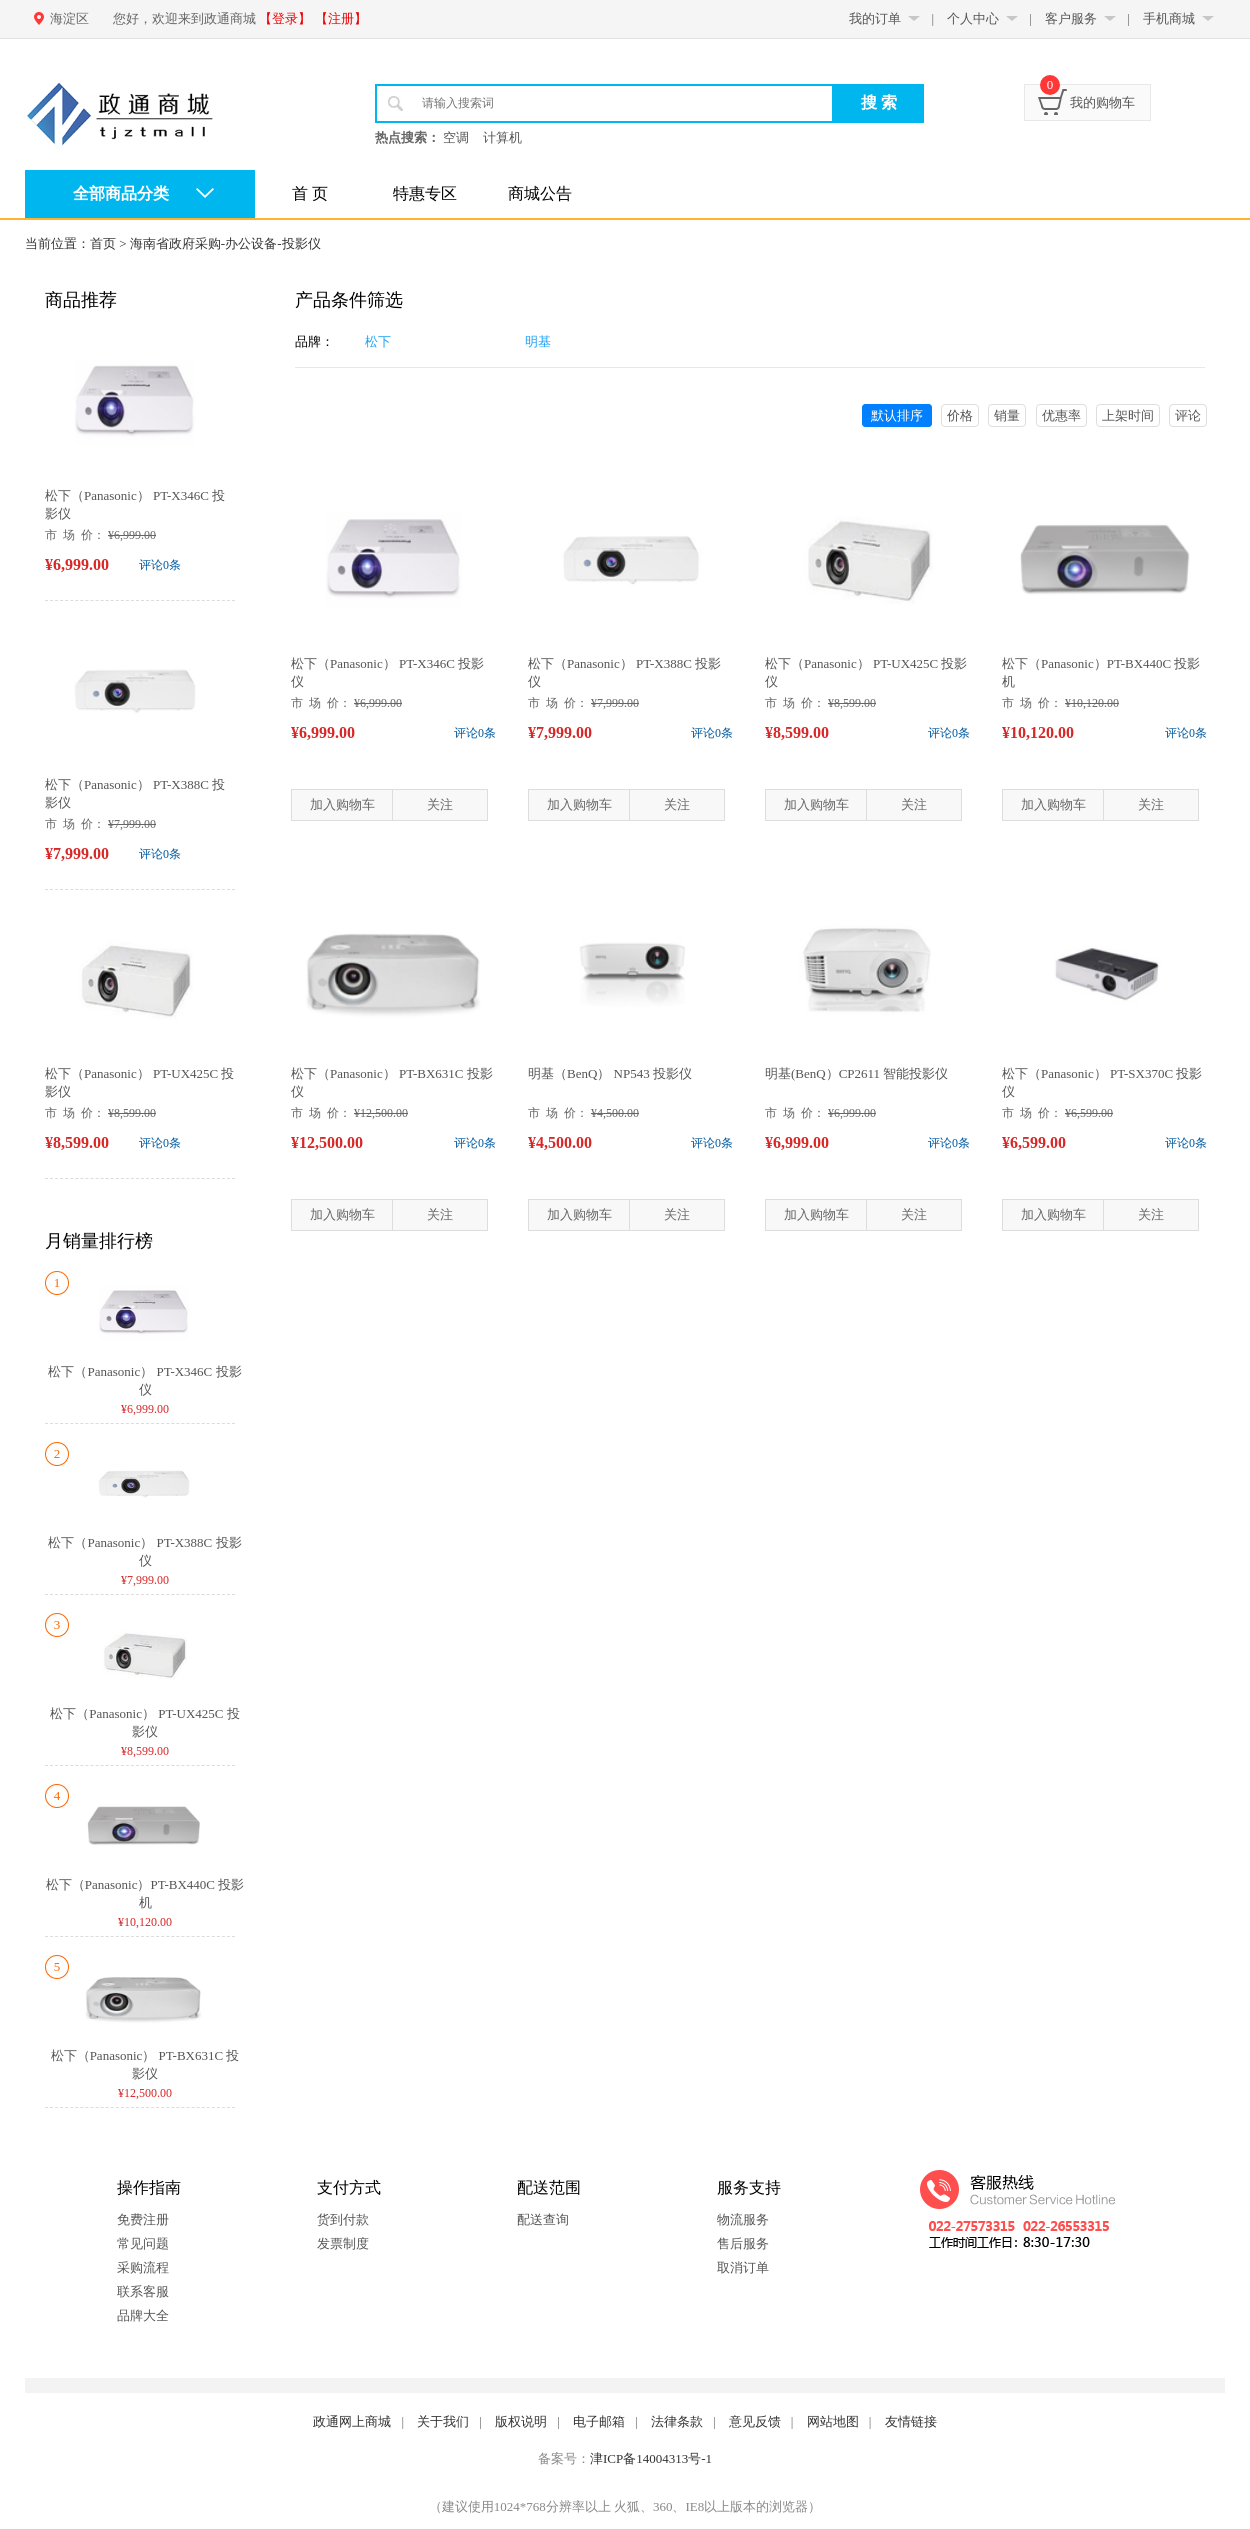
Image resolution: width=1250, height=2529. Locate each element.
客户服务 (1071, 18)
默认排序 (897, 415)
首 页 (310, 193)
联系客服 (143, 2291)
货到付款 (343, 2219)
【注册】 (341, 18)
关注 (440, 804)
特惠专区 (425, 193)
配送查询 (543, 2219)
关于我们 (443, 2421)
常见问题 (143, 2243)
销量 (1007, 415)
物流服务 (743, 2219)
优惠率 (1061, 415)
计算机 (502, 137)
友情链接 (911, 2421)
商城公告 (540, 193)
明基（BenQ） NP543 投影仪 (610, 1073)
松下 (378, 341)
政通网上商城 (352, 2421)
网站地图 (833, 2421)
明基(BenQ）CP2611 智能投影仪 (856, 1073)
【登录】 (285, 18)
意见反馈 (755, 2421)
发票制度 (343, 2243)
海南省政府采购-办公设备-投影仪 (225, 243)
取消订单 (743, 2267)
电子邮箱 (599, 2421)
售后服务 (743, 2243)
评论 (1188, 415)
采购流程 (143, 2267)
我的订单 (875, 18)
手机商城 (1169, 18)
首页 (103, 243)
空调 (456, 137)
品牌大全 (143, 2315)
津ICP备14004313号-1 (651, 2458)
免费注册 (143, 2219)
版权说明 (521, 2421)
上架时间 (1128, 415)
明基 (538, 341)
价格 (960, 415)
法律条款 (677, 2421)
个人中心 (973, 18)
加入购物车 (342, 804)
